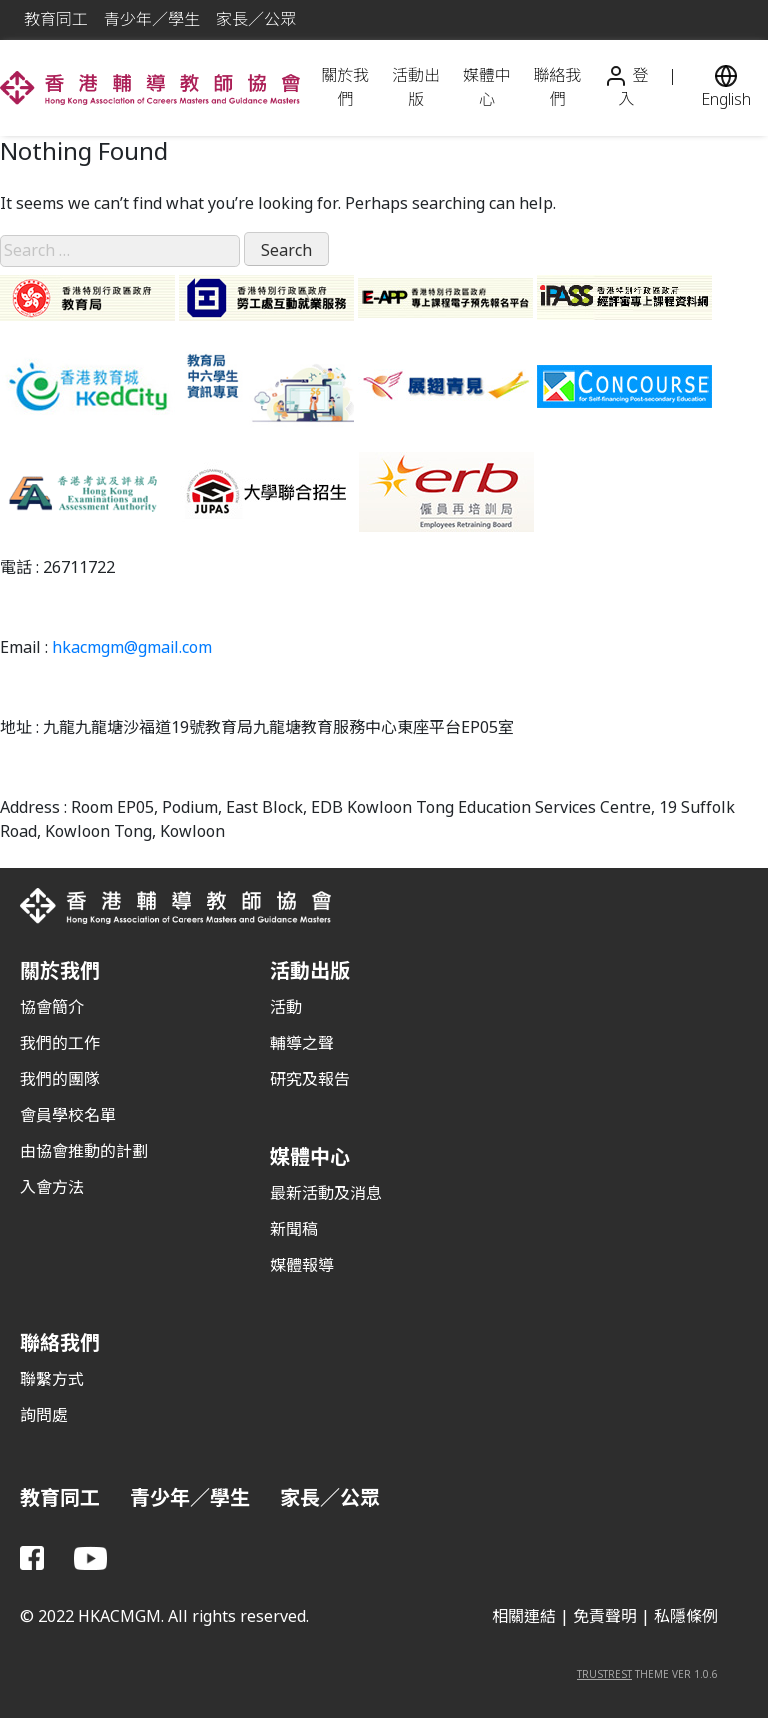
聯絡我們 (557, 87)
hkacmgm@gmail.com (132, 647)
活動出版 (416, 87)
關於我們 (345, 87)
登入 (626, 88)
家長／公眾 (256, 19)
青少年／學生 (152, 19)
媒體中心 (487, 87)
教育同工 (56, 19)
